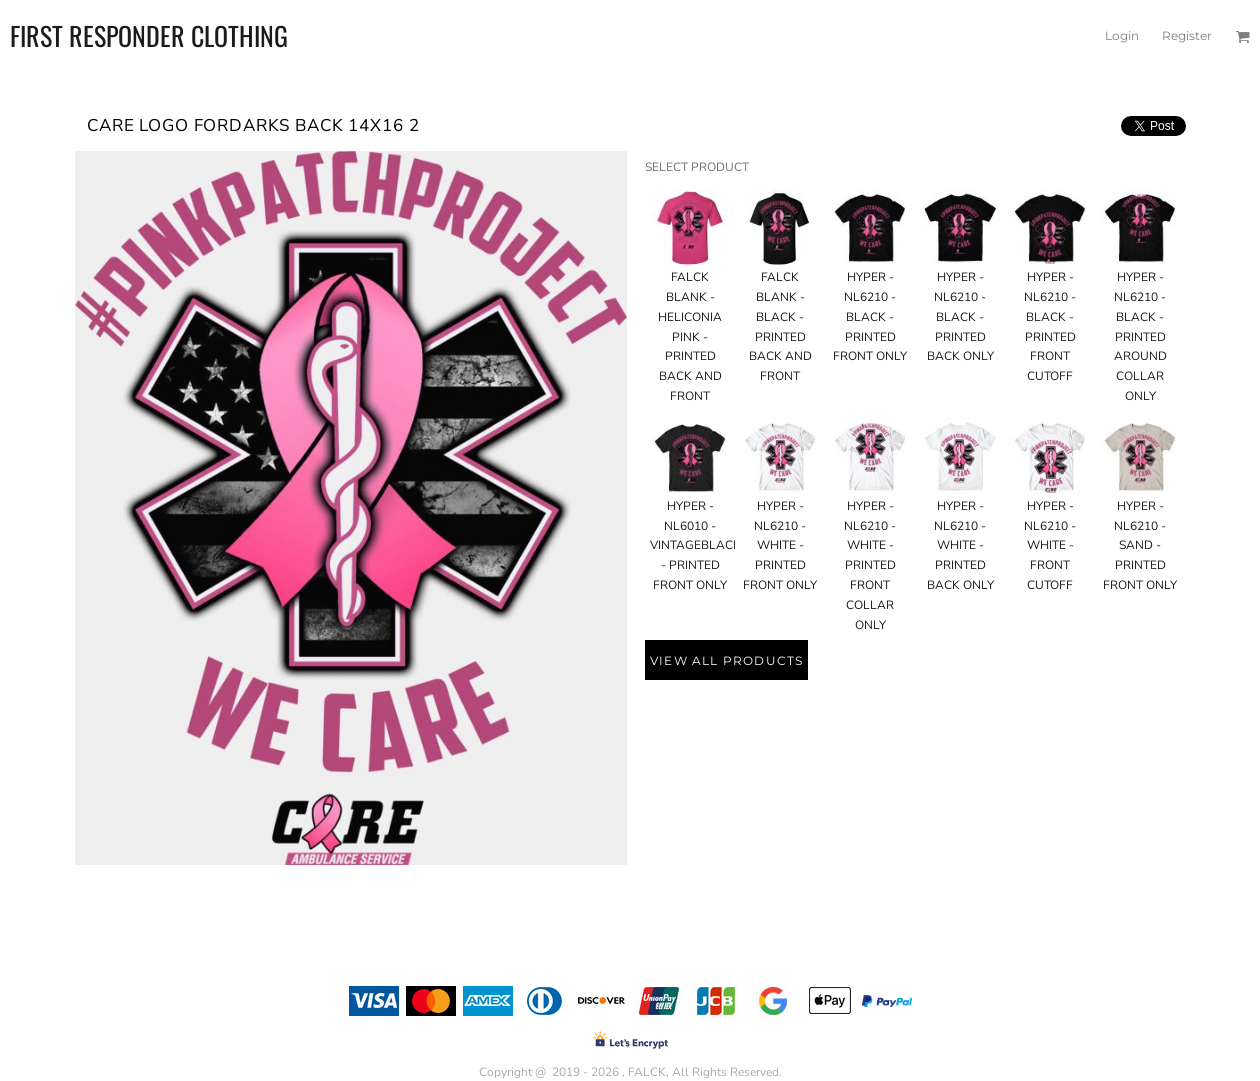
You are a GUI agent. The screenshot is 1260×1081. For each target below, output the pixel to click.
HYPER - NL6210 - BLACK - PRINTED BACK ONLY (960, 316)
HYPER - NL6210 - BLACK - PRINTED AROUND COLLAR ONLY (1140, 336)
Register (1187, 35)
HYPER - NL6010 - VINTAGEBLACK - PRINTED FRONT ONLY (695, 545)
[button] (1242, 36)
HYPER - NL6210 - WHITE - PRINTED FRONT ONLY (780, 545)
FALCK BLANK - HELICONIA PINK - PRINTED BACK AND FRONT (690, 336)
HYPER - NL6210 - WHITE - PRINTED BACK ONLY (960, 545)
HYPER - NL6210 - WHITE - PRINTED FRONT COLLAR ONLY (870, 565)
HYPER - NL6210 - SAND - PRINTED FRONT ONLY (1140, 545)
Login (1122, 35)
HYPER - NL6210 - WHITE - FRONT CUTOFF (1050, 545)
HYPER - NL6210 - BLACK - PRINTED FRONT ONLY (870, 316)
